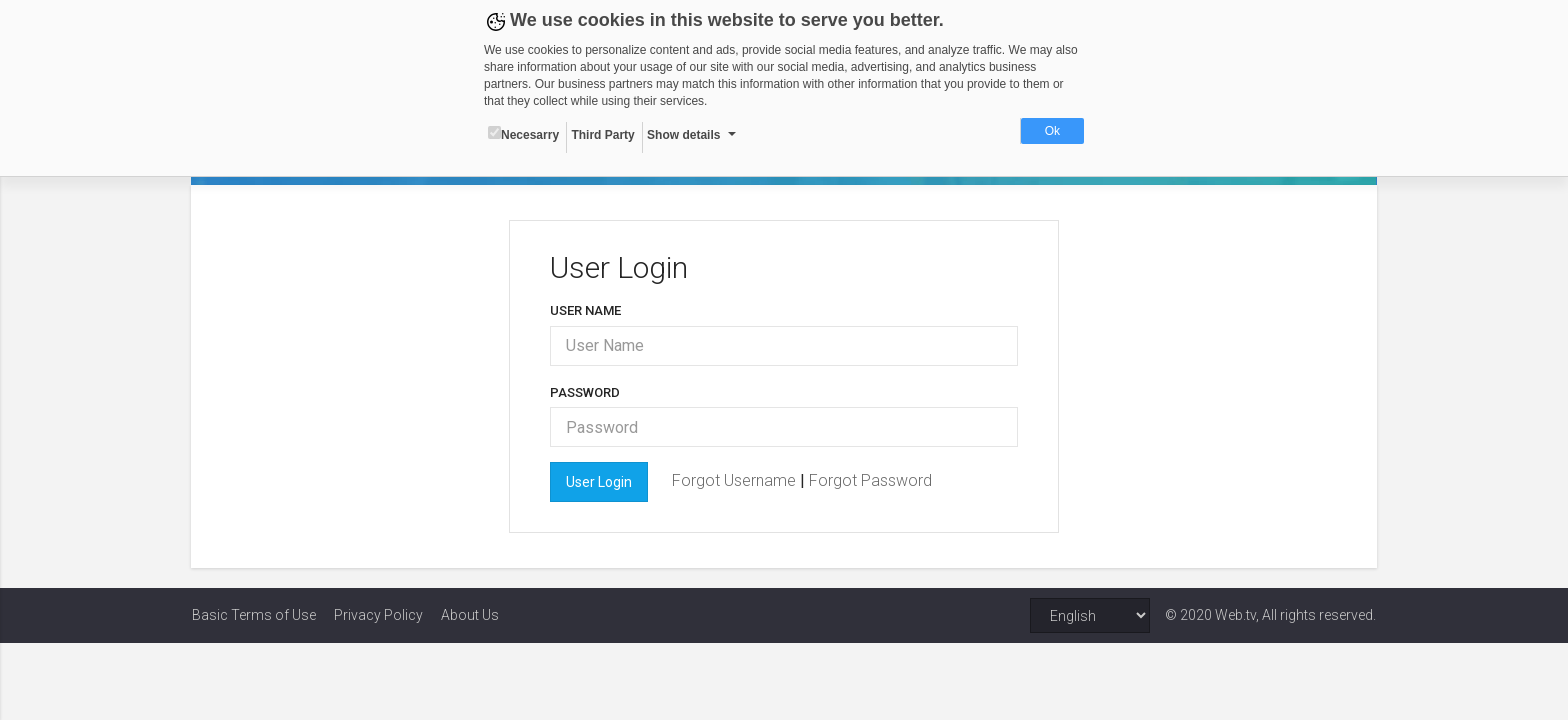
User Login (599, 482)
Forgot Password (870, 480)
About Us (470, 615)
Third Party (602, 135)
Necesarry (523, 134)
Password (585, 392)
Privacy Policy (378, 615)
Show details (683, 135)
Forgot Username (736, 480)
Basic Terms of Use (254, 615)
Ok (1052, 131)
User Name (585, 310)
